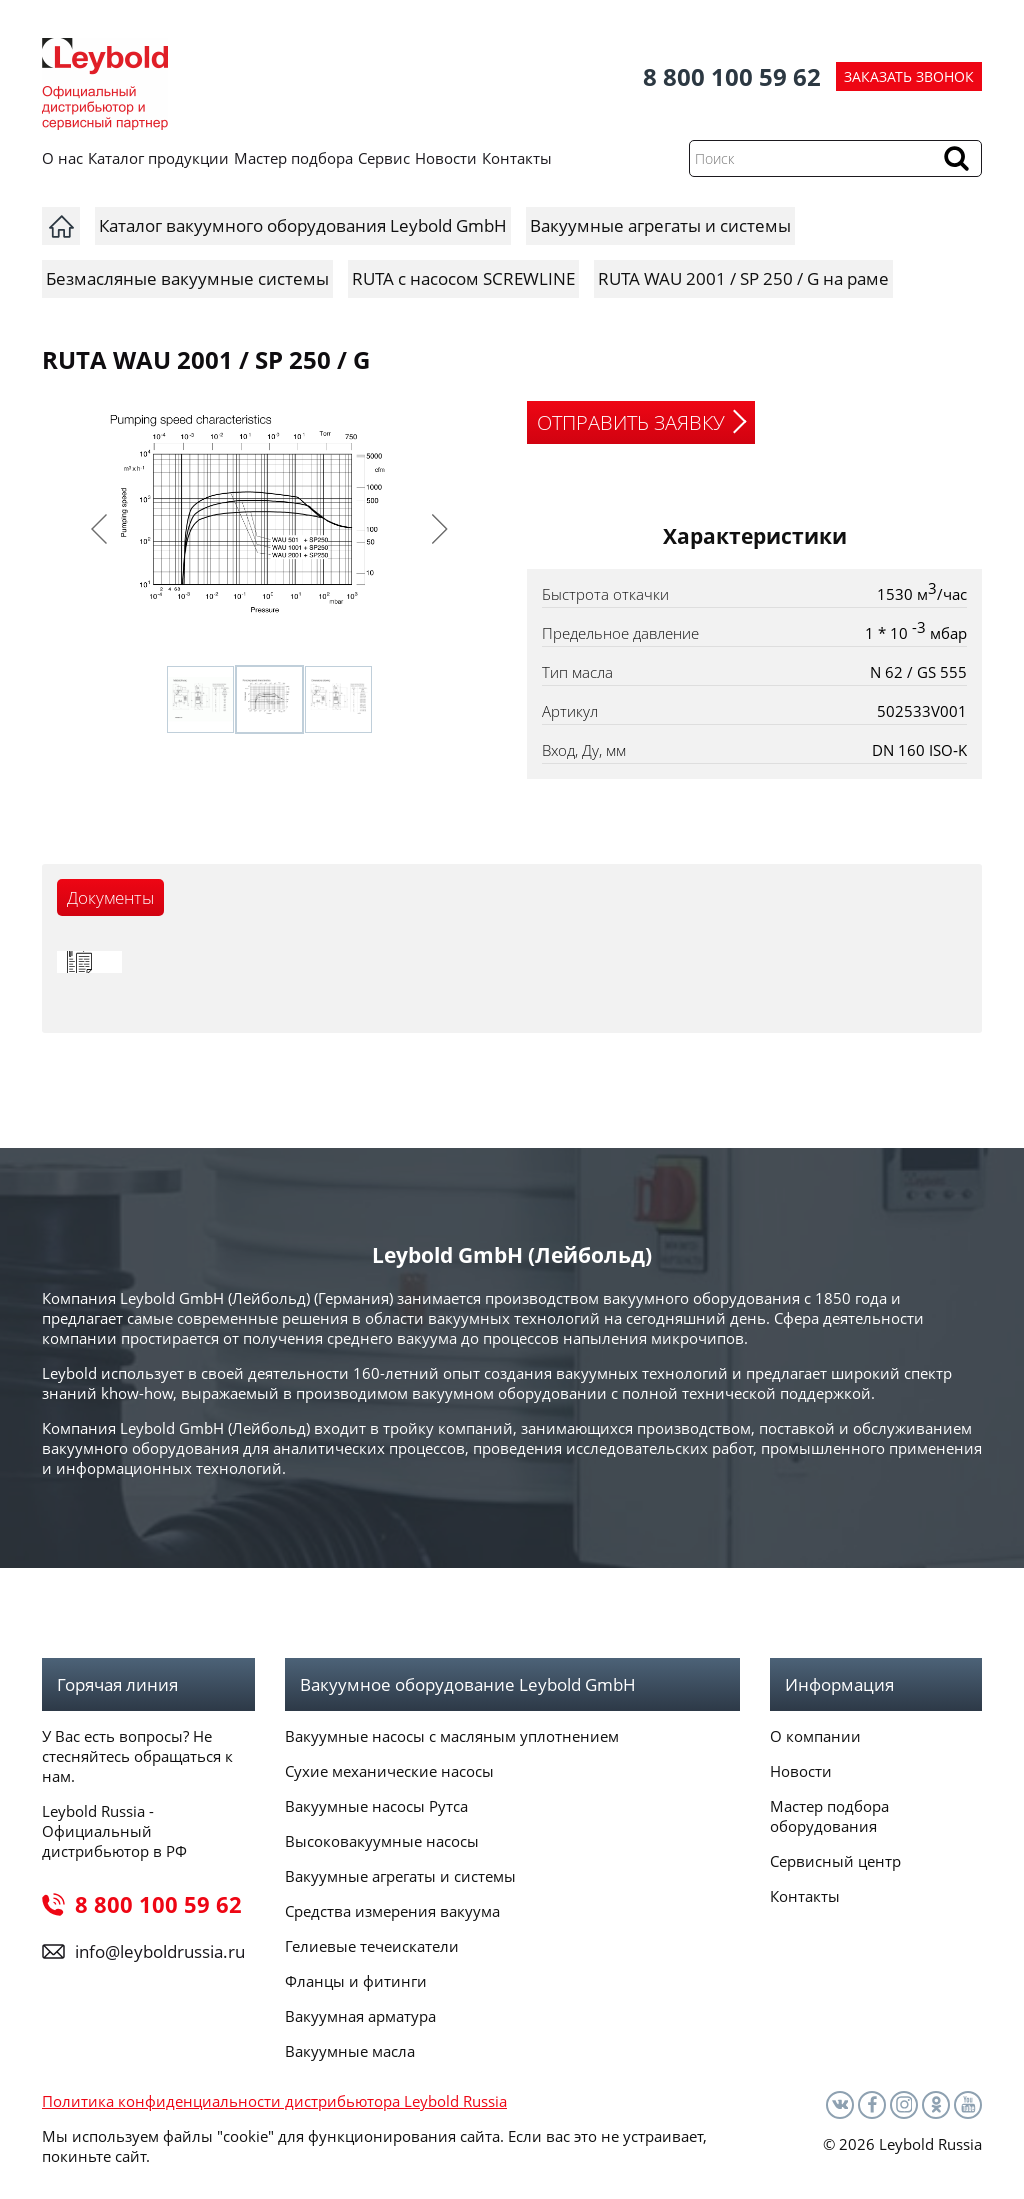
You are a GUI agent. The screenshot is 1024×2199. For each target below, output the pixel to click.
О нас (62, 158)
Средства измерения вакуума (392, 1911)
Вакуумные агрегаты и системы (400, 1876)
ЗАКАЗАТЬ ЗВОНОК (909, 76)
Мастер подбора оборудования (829, 1816)
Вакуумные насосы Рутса (376, 1806)
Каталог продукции (158, 158)
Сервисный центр (835, 1861)
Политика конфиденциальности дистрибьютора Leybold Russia (274, 2101)
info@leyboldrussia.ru (160, 1951)
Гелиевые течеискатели (372, 1946)
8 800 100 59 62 (732, 76)
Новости (446, 158)
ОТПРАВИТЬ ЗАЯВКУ (631, 422)
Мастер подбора (293, 158)
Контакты (517, 158)
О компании (815, 1736)
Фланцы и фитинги (356, 1981)
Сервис (384, 158)
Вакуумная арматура (360, 2016)
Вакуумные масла (350, 2051)
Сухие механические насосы (389, 1771)
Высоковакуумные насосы (382, 1841)
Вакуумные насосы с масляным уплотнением (452, 1736)
